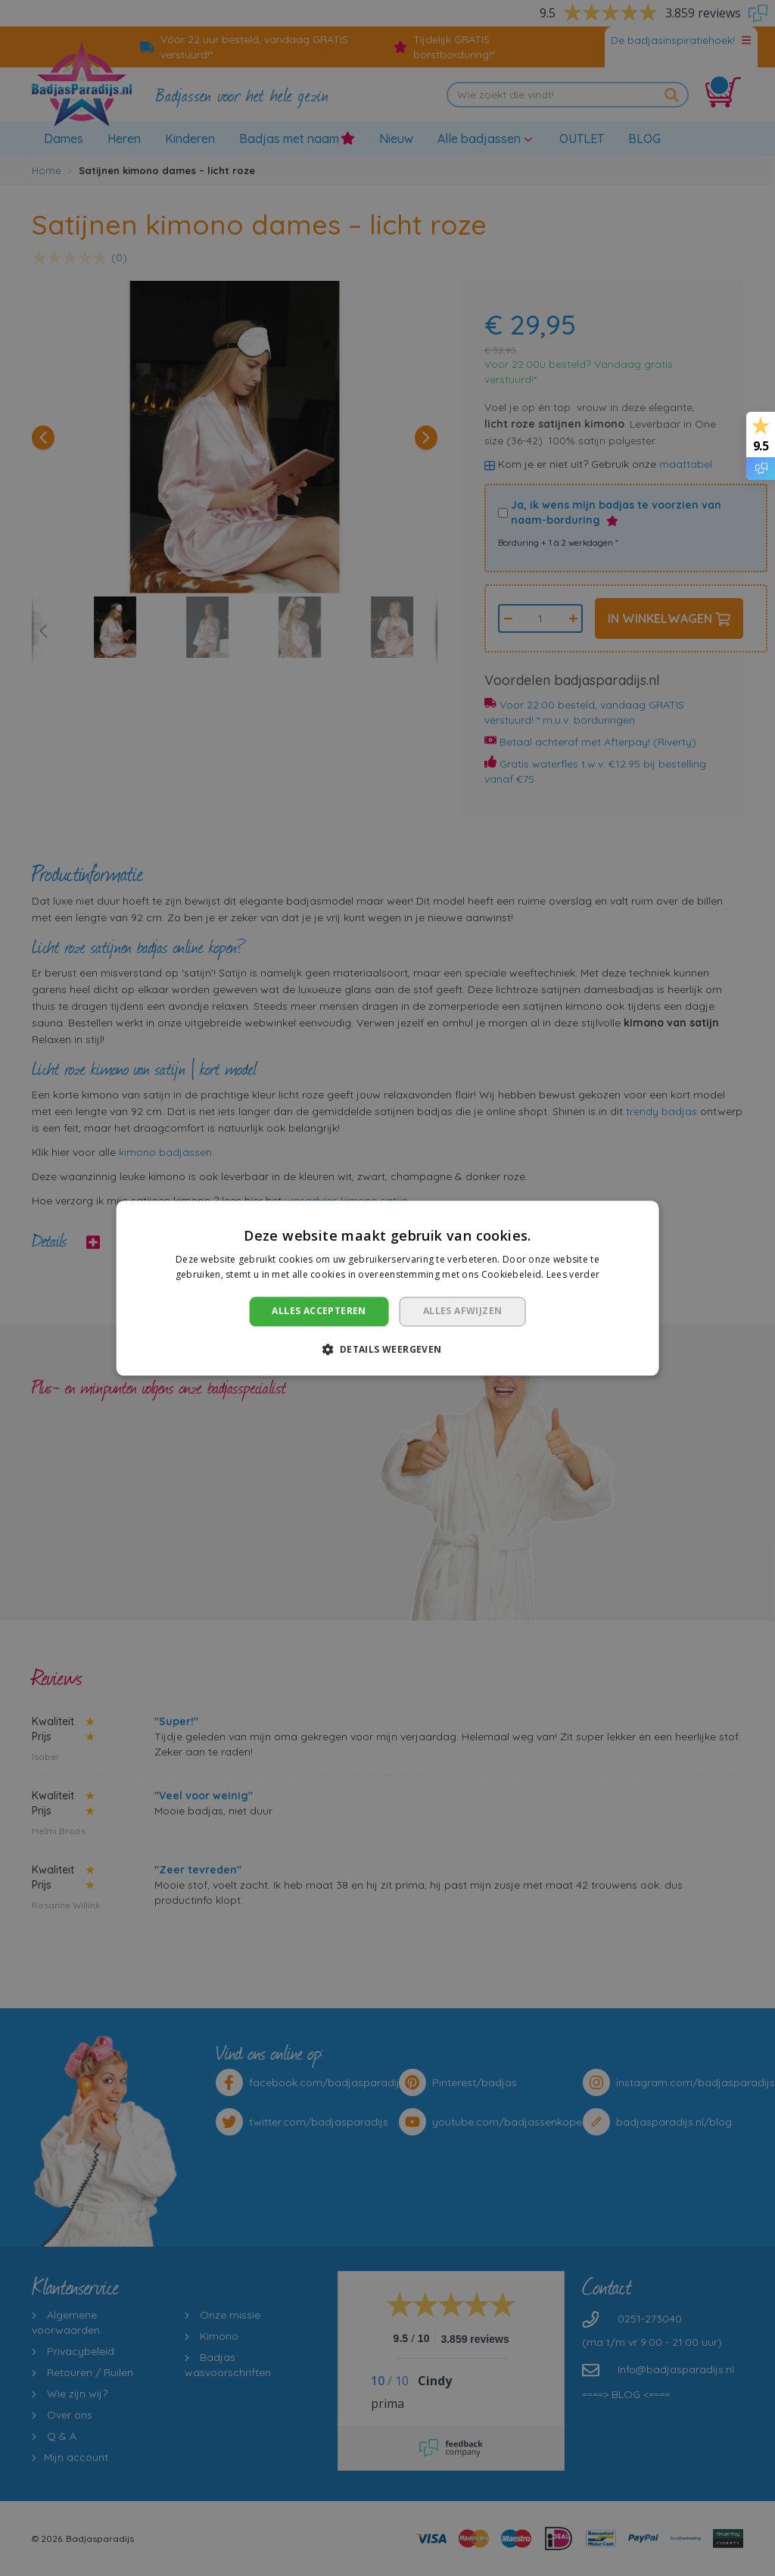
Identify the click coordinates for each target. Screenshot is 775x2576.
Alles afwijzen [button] (463, 1311)
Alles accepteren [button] (319, 1311)
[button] (387, 1349)
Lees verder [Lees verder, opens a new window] (572, 1274)
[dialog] (387, 1288)
